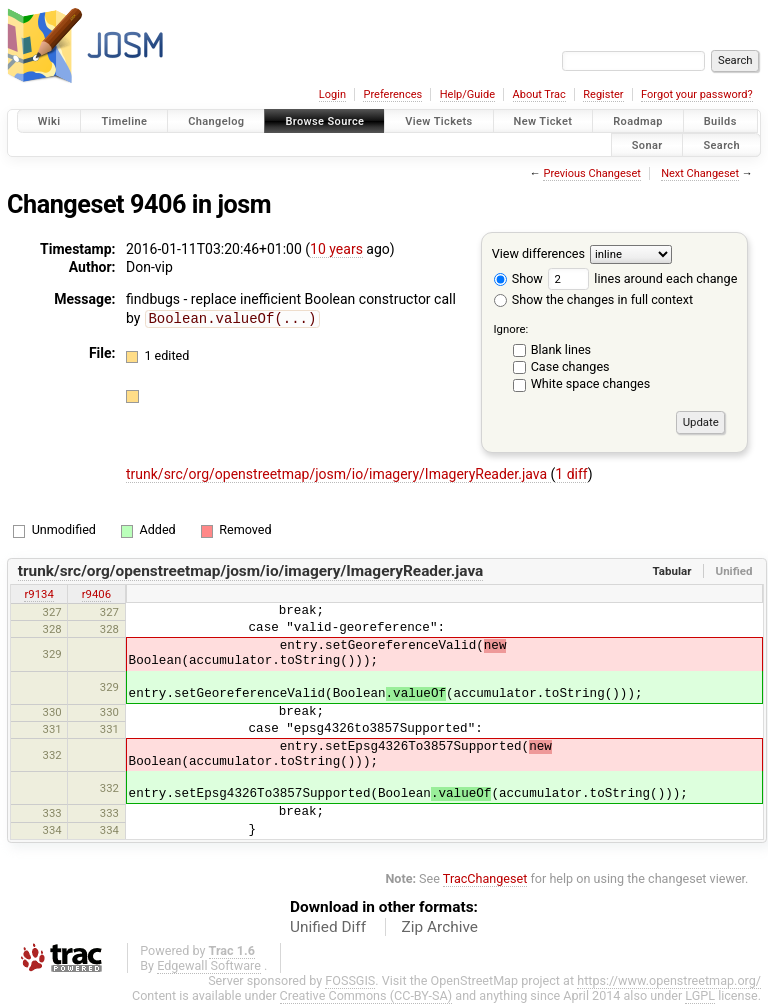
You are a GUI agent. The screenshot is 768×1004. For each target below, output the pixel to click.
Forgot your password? (697, 94)
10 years (336, 249)
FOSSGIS (350, 980)
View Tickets (438, 121)
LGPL (700, 995)
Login (332, 94)
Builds (720, 121)
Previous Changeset (591, 173)
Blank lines (561, 349)
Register (603, 94)
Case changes (570, 366)
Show (518, 278)
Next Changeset (700, 173)
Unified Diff (328, 927)
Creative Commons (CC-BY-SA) (366, 995)
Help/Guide (467, 94)
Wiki (49, 121)
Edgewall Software (209, 965)
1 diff (571, 474)
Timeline (124, 121)
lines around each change (642, 278)
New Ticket (543, 121)
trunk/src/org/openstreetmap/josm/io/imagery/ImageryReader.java (338, 474)
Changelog (216, 121)
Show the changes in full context (593, 299)
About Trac (539, 94)
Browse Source (324, 121)
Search (721, 144)
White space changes (591, 383)
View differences (538, 253)
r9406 (96, 594)
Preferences (392, 94)
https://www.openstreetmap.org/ (669, 980)
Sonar (647, 144)
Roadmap (638, 121)
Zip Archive (440, 927)
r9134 (38, 594)
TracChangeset (485, 878)
